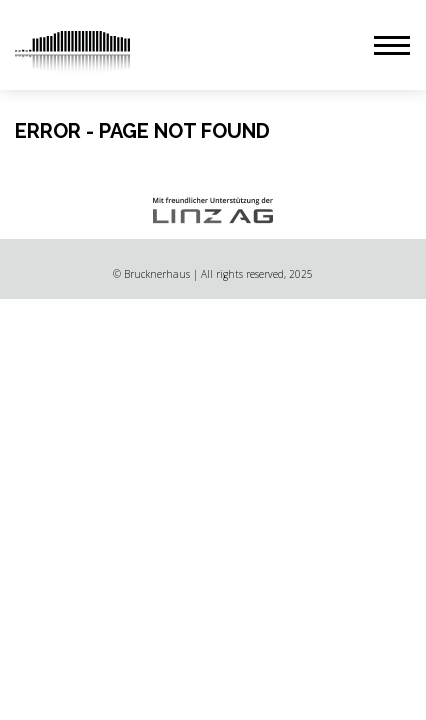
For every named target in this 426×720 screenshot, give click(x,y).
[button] (392, 45)
